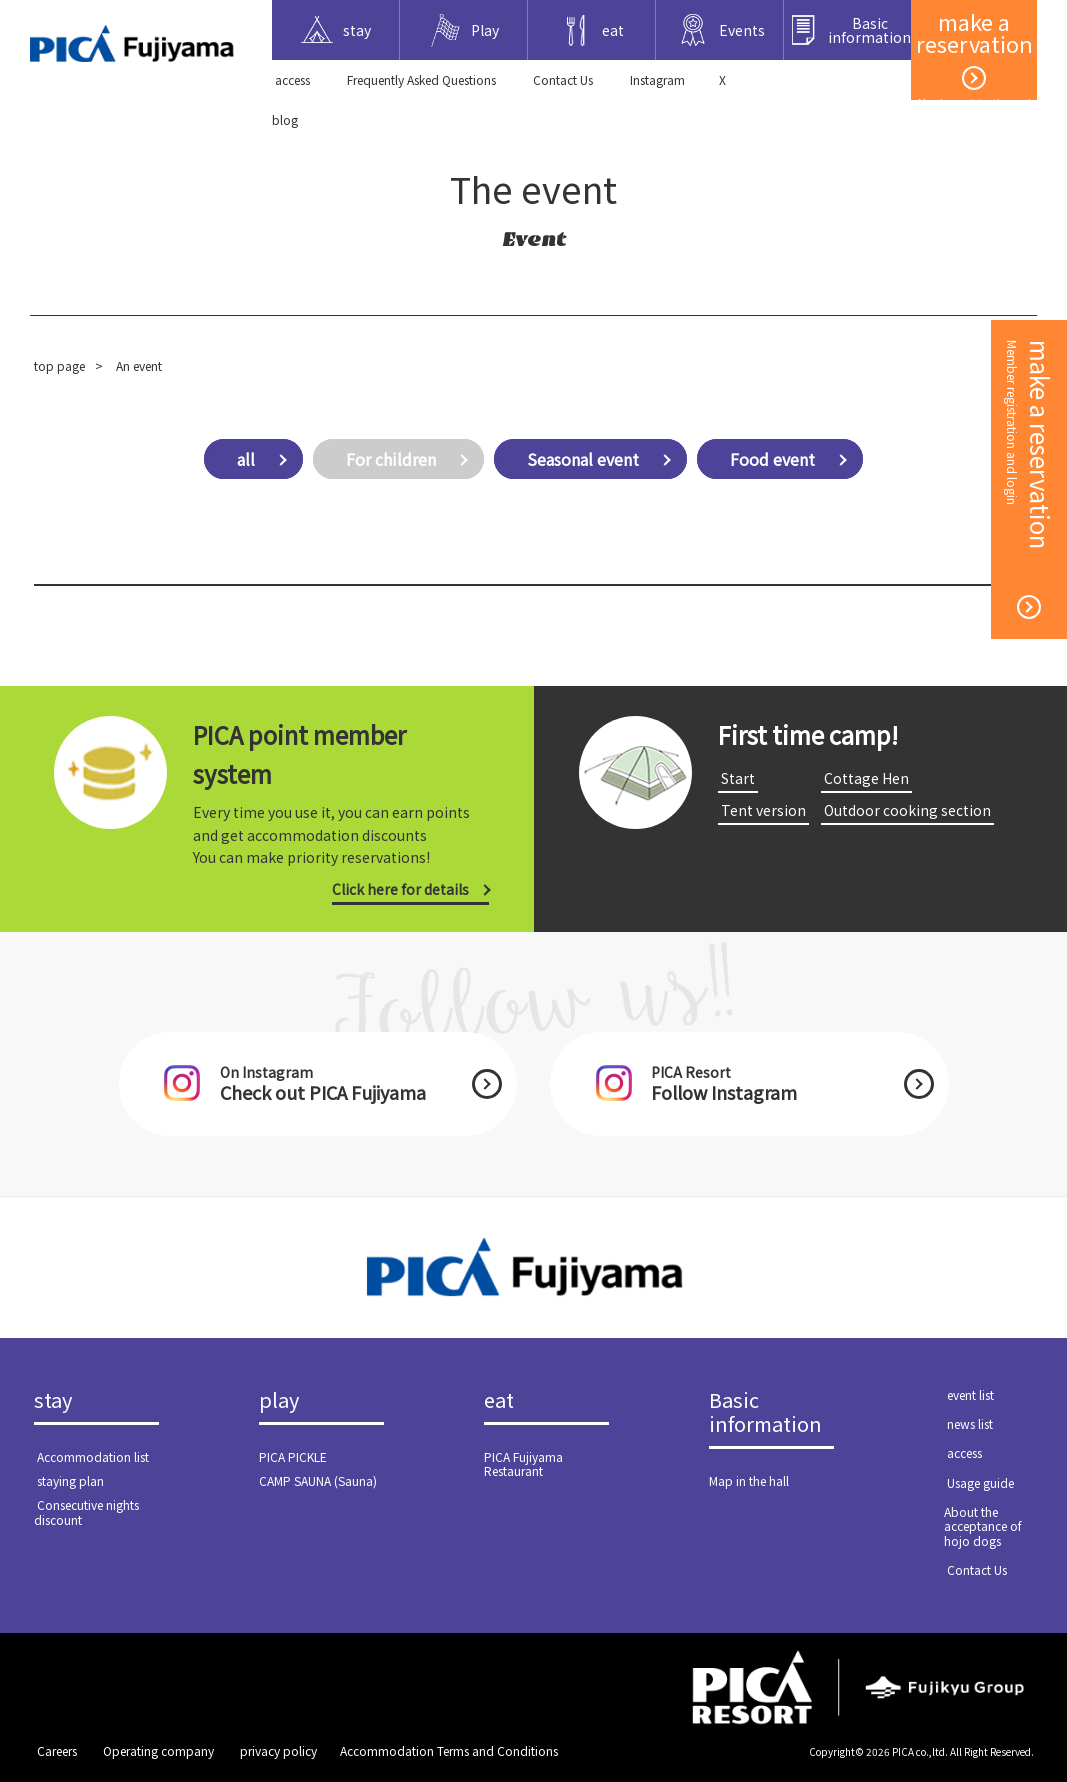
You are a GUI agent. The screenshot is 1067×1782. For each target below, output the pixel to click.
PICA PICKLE (293, 1456)
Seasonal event (583, 459)
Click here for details (400, 889)
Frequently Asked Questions (421, 79)
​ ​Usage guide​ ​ (980, 1482)
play (279, 1401)
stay (53, 1401)
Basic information (765, 1413)
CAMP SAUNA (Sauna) (318, 1480)
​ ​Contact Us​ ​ (563, 79)
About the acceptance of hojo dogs (983, 1526)
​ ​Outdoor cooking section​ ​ (907, 810)
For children (391, 459)
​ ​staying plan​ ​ (70, 1480)
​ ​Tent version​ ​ (763, 810)
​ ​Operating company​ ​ (158, 1750)
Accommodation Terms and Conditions (449, 1750)
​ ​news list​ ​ (970, 1423)
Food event (772, 459)
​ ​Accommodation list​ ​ (93, 1456)
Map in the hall (749, 1480)
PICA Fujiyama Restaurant (523, 1463)
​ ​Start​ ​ (738, 778)
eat (499, 1401)
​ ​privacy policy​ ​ (278, 1750)
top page (59, 365)
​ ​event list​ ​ (970, 1394)
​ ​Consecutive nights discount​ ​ (86, 1511)
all (246, 459)
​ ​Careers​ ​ (57, 1750)
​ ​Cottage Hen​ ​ (866, 778)
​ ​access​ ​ (292, 79)
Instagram (657, 79)
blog (285, 119)
